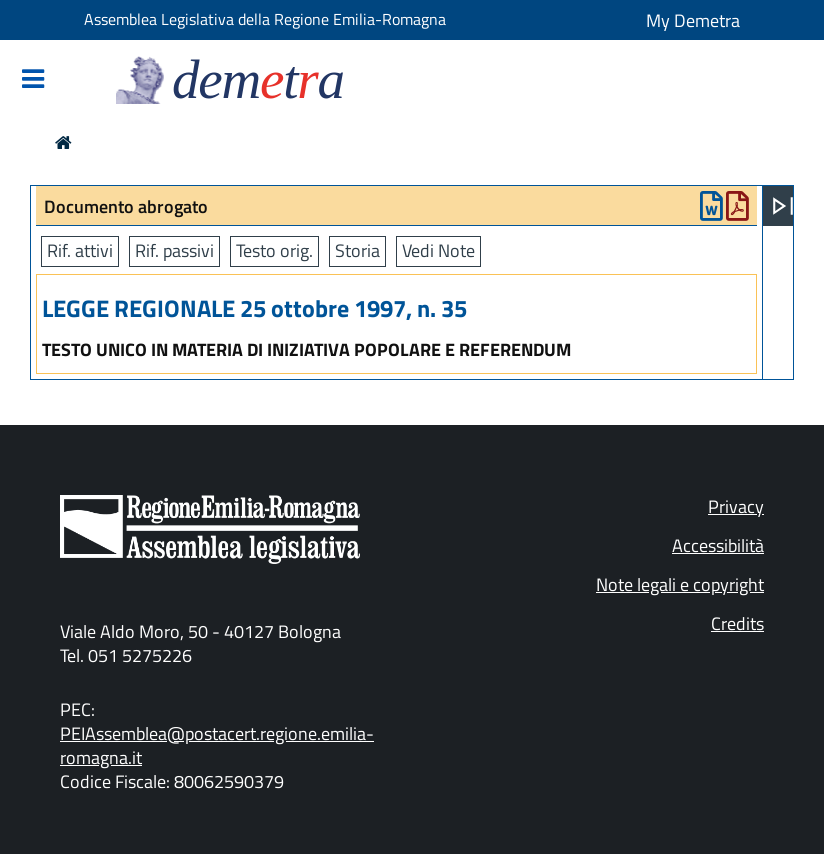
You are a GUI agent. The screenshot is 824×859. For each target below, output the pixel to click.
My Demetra (693, 20)
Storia (357, 250)
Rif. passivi (174, 250)
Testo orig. (274, 250)
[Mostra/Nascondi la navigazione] (33, 80)
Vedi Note (438, 250)
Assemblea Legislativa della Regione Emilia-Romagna (265, 19)
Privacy (736, 506)
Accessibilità (718, 545)
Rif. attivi (80, 250)
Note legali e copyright (680, 584)
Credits (737, 623)
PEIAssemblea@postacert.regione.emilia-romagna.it (217, 745)
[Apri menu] (783, 206)
